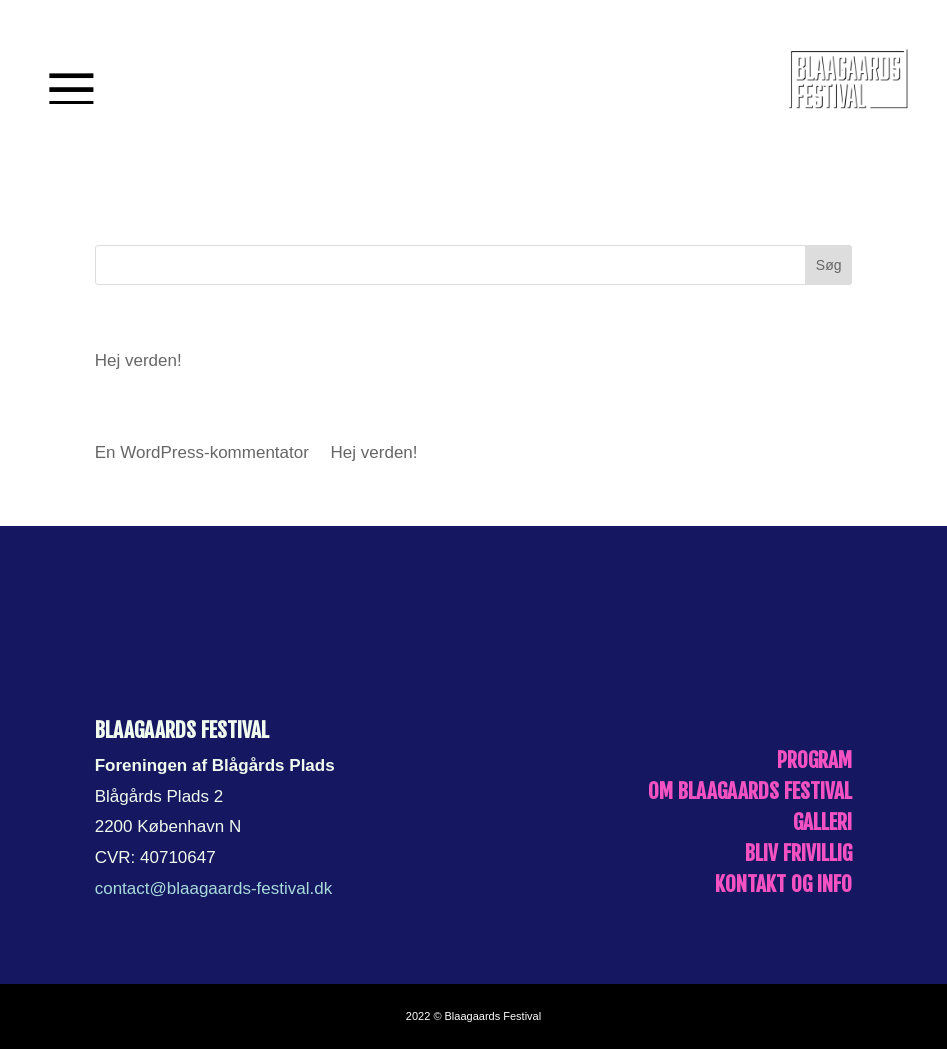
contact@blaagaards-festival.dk (213, 888)
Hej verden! (138, 360)
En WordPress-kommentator (202, 452)
